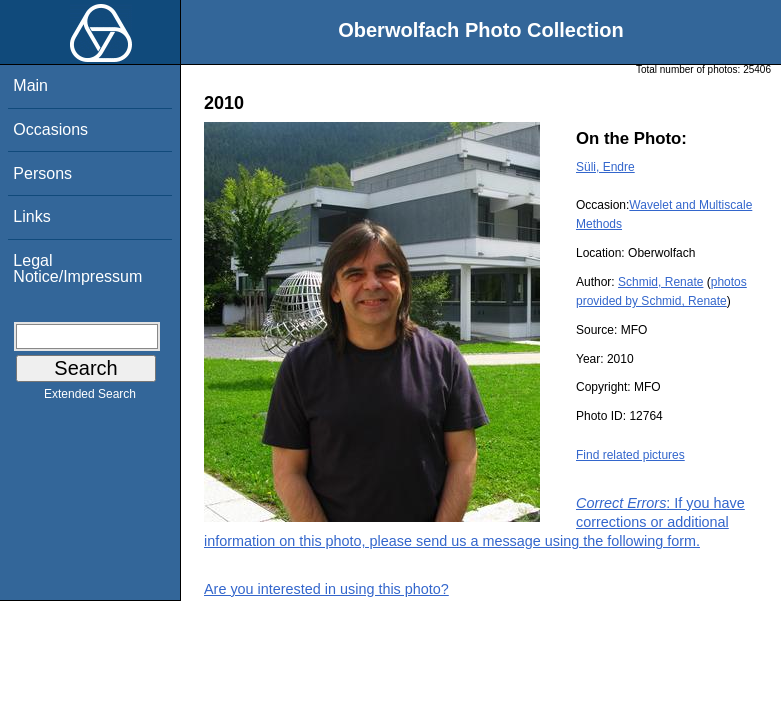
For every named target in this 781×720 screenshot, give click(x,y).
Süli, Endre (605, 167)
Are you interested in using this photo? (326, 589)
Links (31, 216)
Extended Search (90, 398)
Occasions (50, 129)
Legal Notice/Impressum (77, 268)
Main (30, 85)
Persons (42, 173)
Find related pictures (630, 455)
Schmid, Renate (660, 282)
